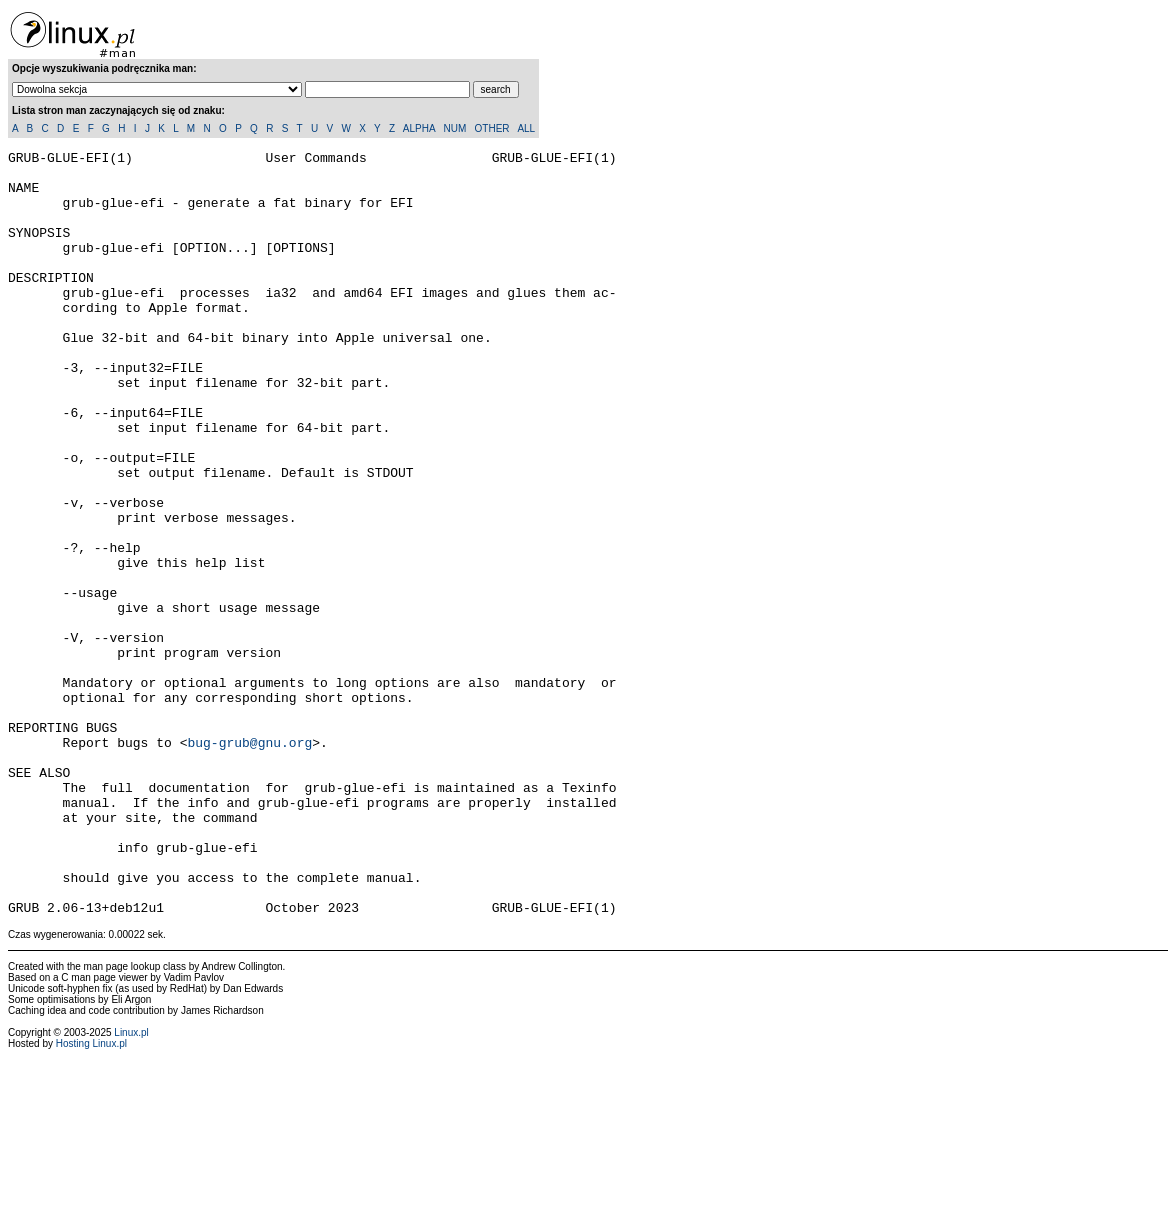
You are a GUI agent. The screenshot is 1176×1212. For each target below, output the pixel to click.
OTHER (492, 128)
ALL (526, 128)
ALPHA (419, 128)
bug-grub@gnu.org (249, 862)
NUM (454, 128)
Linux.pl (131, 1185)
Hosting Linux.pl (91, 1196)
